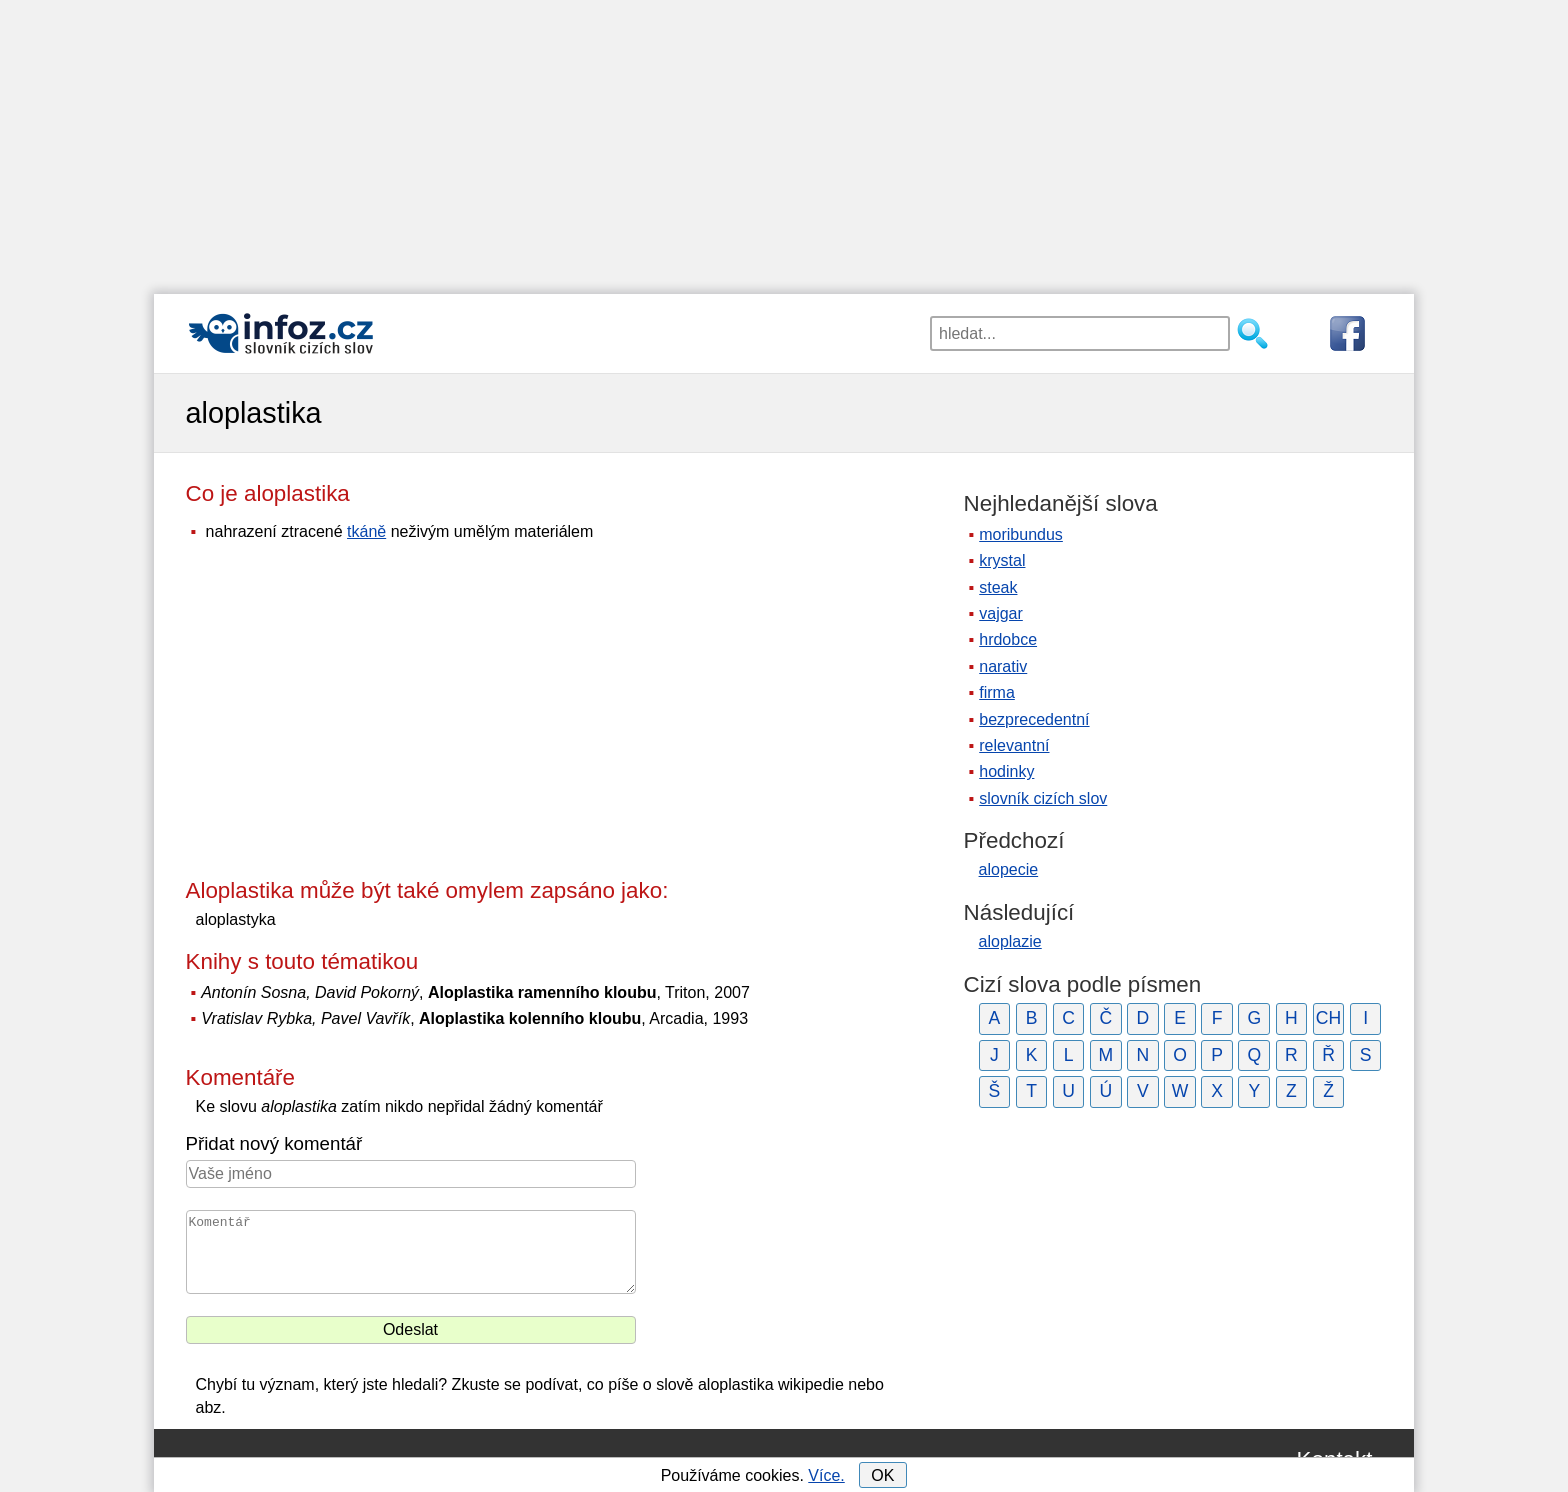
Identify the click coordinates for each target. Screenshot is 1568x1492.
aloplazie (1010, 941)
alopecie (1009, 869)
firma (997, 692)
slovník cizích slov (1043, 798)
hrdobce (1008, 639)
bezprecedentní (1034, 719)
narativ (1003, 666)
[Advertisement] (784, 140)
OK (882, 1475)
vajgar (1001, 613)
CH (1328, 1018)
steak (998, 587)
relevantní (1014, 745)
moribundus (1021, 534)
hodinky (1006, 771)
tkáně (366, 531)
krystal (1002, 560)
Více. (826, 1475)
